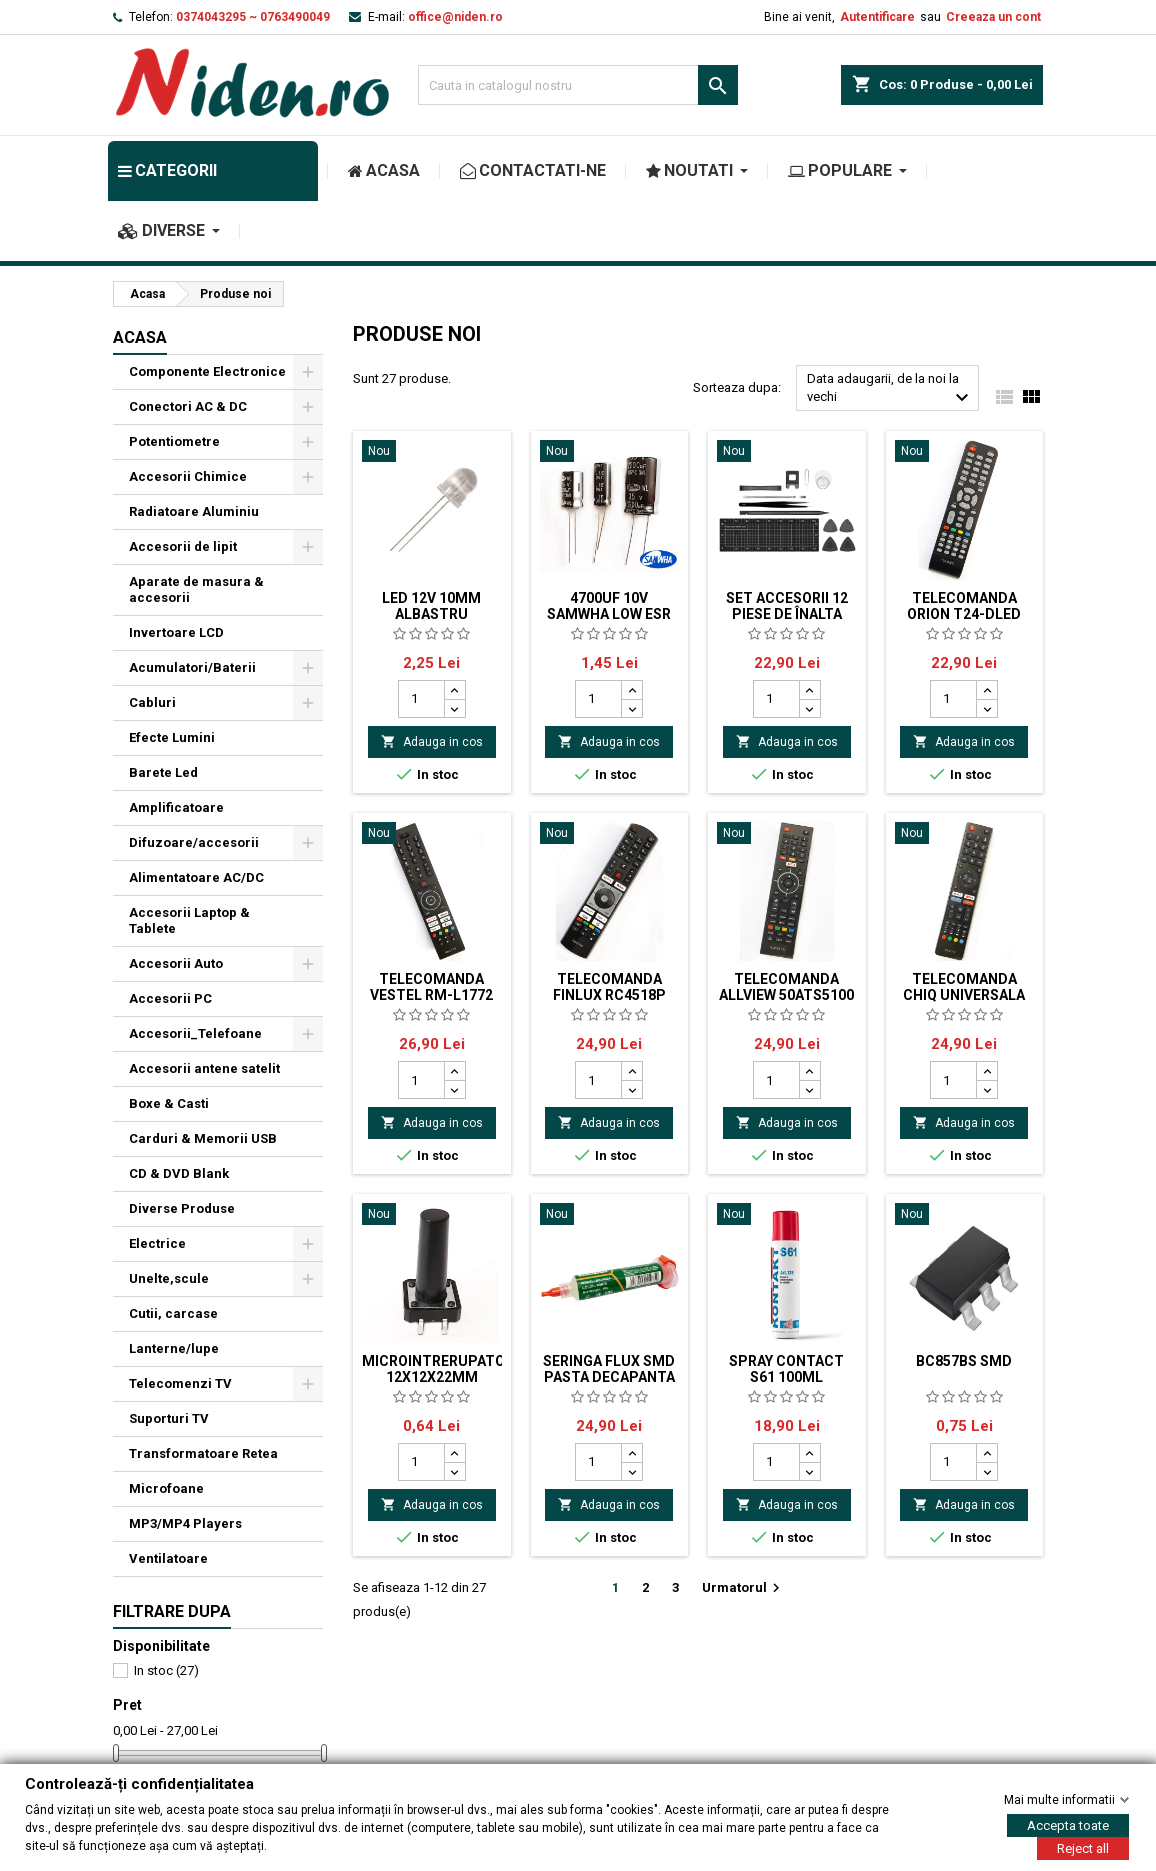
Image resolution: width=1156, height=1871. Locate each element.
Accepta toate (1068, 1824)
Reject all (1083, 1847)
